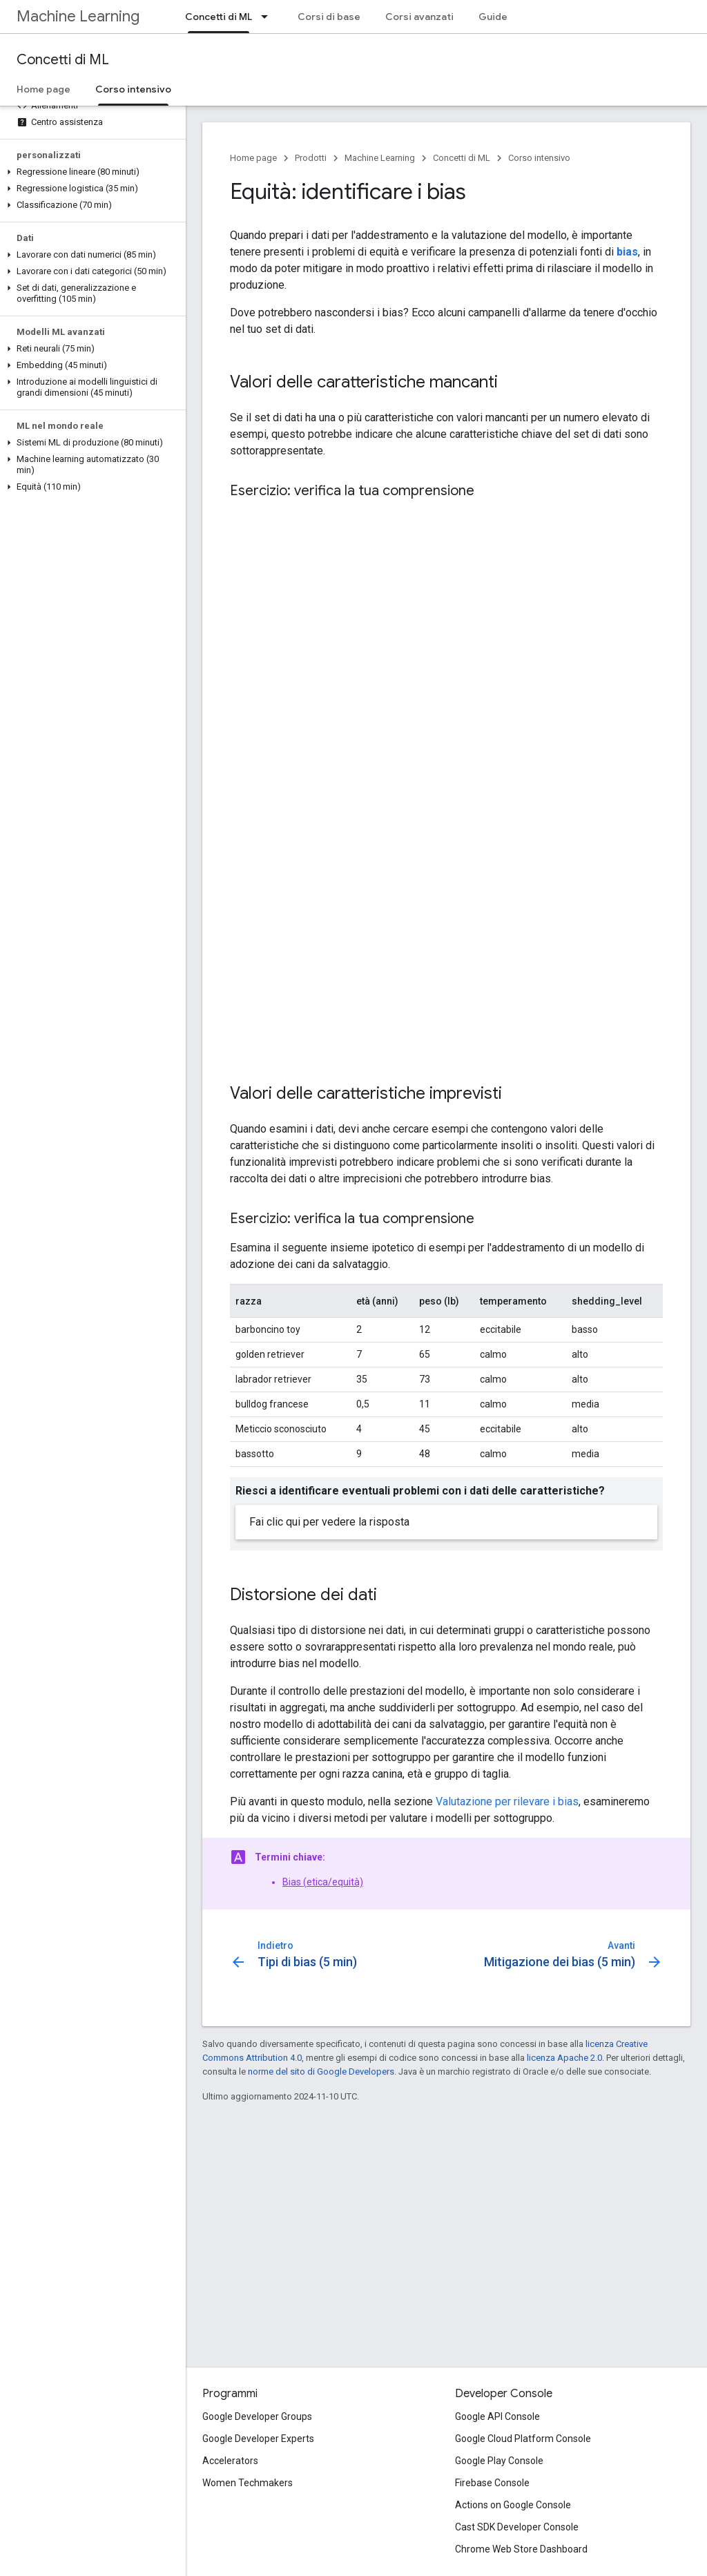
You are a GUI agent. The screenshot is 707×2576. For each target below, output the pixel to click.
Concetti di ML (63, 59)
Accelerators (230, 2460)
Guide (492, 16)
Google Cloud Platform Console (523, 2438)
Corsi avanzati (419, 16)
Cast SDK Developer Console (517, 2526)
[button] (90, 172)
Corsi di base (329, 16)
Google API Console (497, 2416)
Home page (43, 89)
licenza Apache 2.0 (564, 2058)
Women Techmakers (247, 2482)
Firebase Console (492, 2482)
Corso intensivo (539, 158)
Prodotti (311, 158)
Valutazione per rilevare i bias (507, 1801)
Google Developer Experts (258, 2438)
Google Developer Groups (257, 2416)
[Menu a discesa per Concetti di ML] (268, 16)
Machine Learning (78, 16)
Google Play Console (499, 2460)
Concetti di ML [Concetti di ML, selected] (218, 16)
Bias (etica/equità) (322, 1881)
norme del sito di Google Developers (321, 2071)
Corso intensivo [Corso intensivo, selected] (133, 89)
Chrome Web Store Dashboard (521, 2549)
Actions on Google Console (513, 2504)
